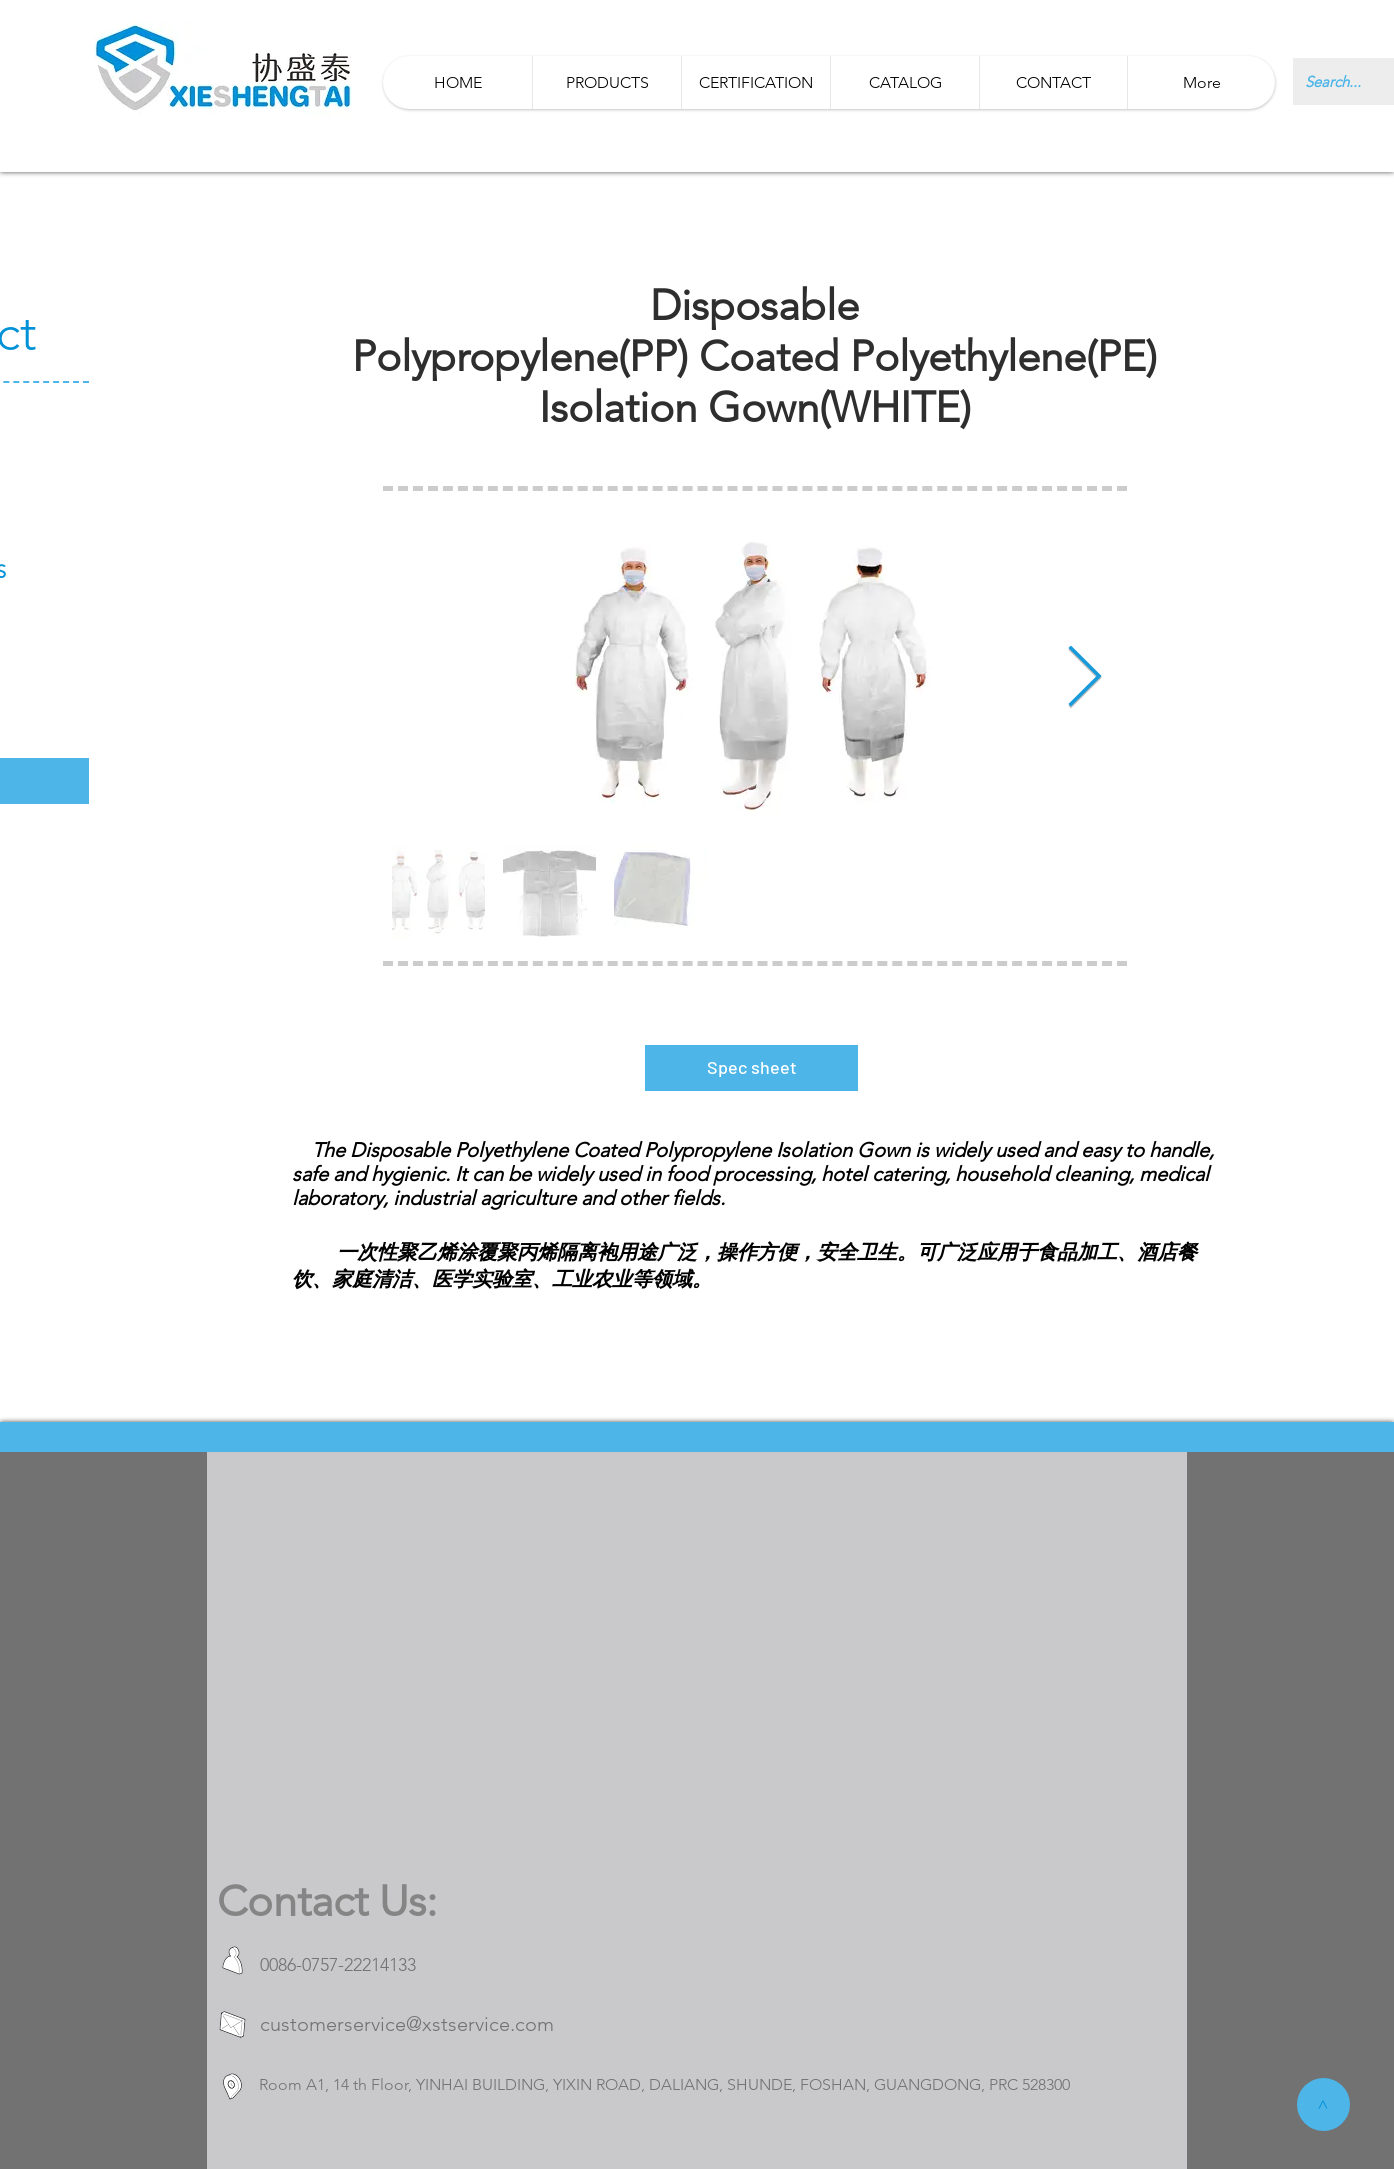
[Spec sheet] (751, 1068)
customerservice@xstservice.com (407, 2024)
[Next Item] (1084, 679)
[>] (1323, 2104)
